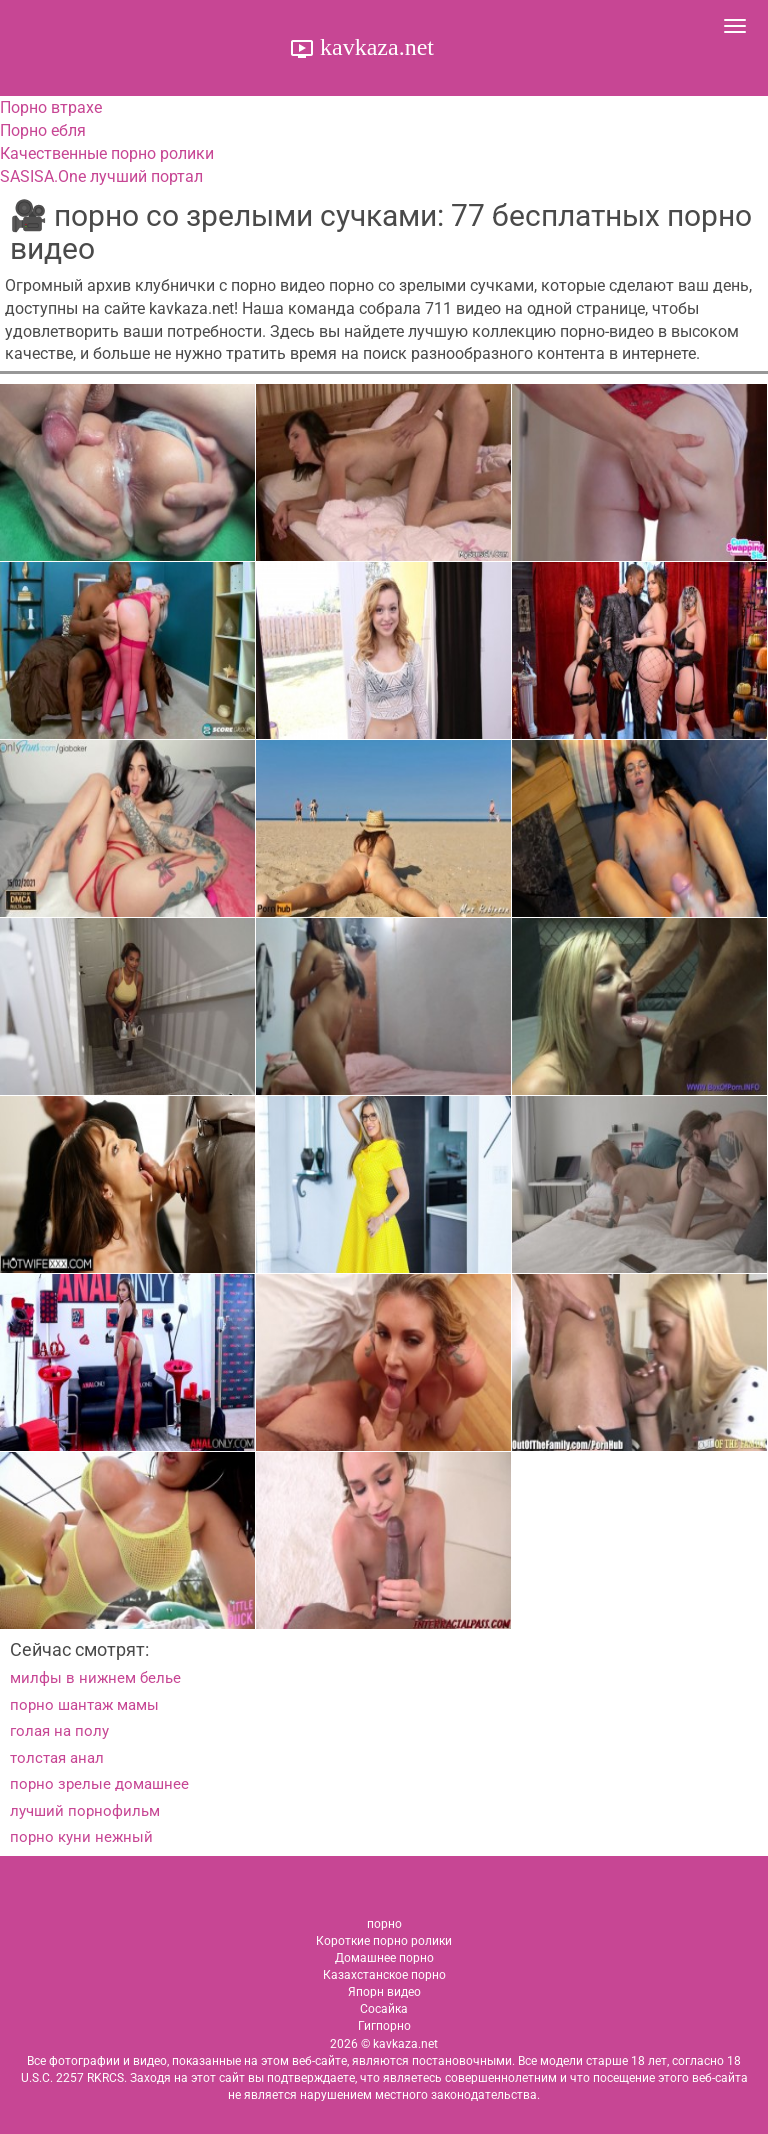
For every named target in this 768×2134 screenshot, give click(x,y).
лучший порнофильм (85, 1811)
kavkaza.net (374, 47)
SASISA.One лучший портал (101, 176)
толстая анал (57, 1758)
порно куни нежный (81, 1837)
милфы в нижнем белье (95, 1678)
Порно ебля (43, 130)
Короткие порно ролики (384, 1941)
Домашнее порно (384, 1958)
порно (384, 1924)
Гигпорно (384, 2026)
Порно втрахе (51, 107)
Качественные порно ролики (107, 153)
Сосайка (384, 2009)
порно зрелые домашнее (99, 1784)
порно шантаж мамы (84, 1705)
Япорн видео (384, 1992)
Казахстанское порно (384, 1975)
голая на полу (59, 1731)
